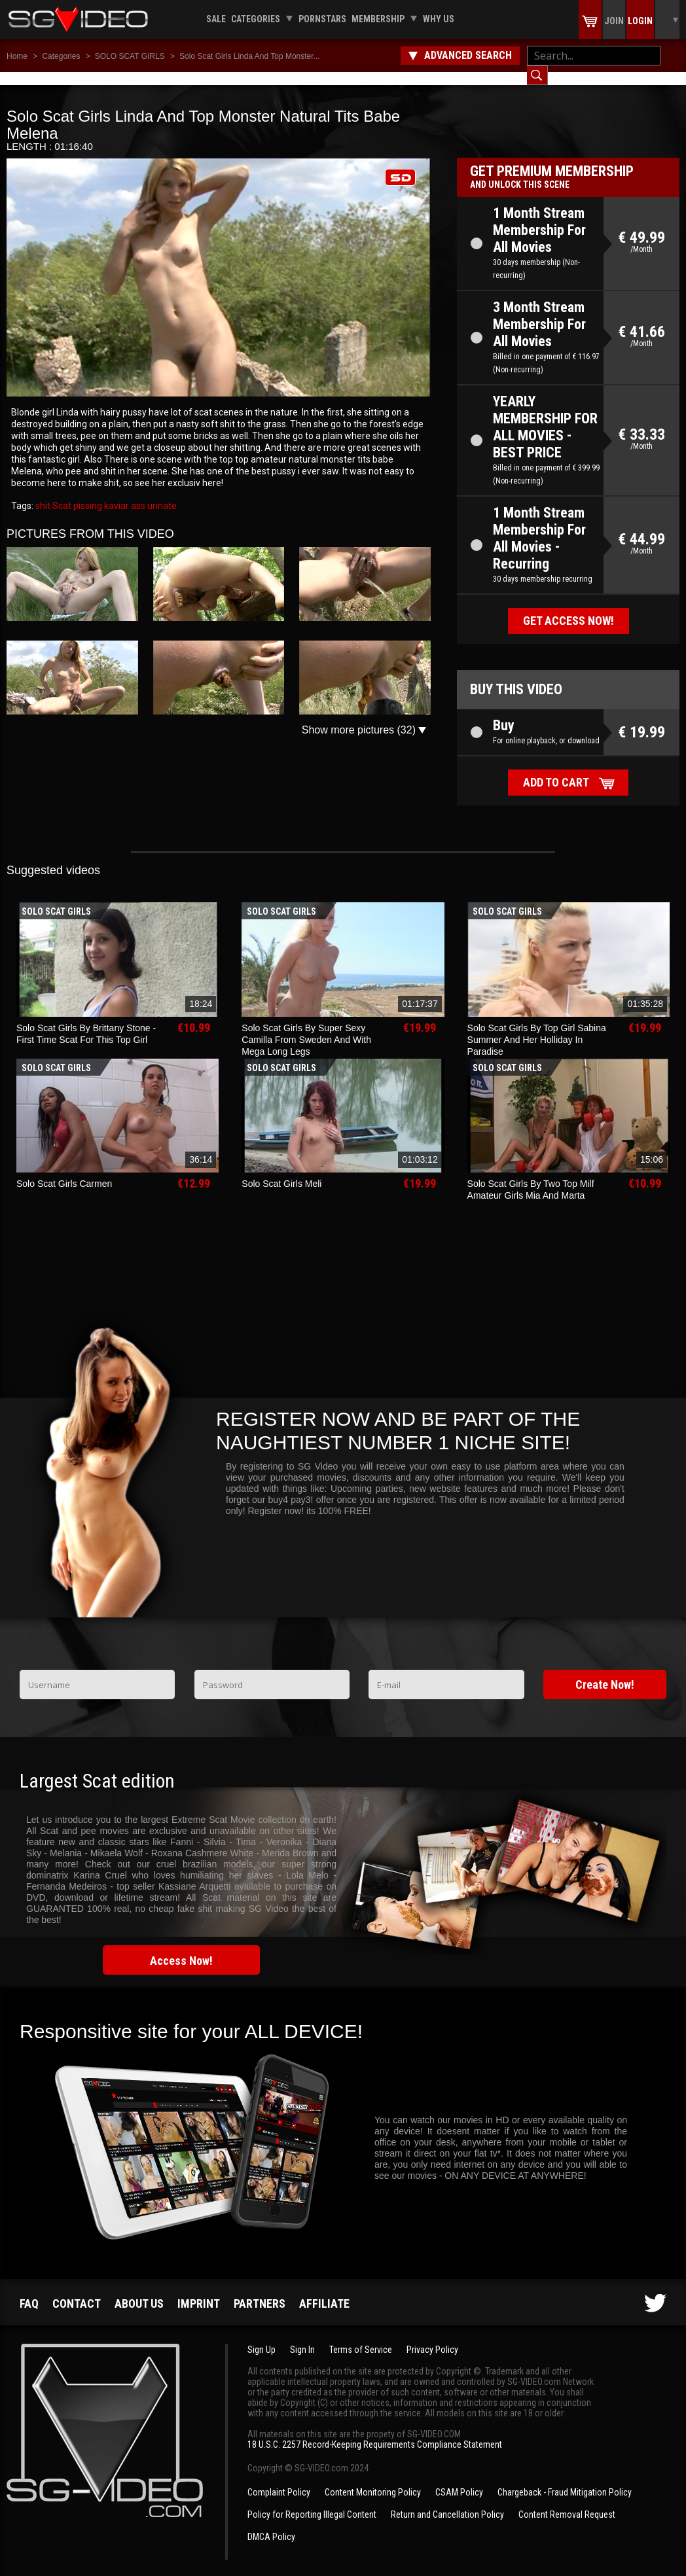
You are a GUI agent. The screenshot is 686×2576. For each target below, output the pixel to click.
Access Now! (181, 1947)
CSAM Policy (459, 2479)
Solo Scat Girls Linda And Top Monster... (249, 56)
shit (42, 492)
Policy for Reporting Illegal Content (311, 2501)
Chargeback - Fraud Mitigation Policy (564, 2479)
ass (137, 492)
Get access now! (568, 607)
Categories (255, 19)
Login (640, 21)
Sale (216, 19)
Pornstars (322, 19)
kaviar (115, 492)
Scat (60, 492)
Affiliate (324, 2290)
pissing (86, 492)
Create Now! (604, 1671)
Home (17, 56)
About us (139, 2290)
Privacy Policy (432, 2336)
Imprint (198, 2290)
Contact (76, 2290)
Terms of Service (360, 2336)
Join (614, 21)
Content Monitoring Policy (373, 2479)
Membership (378, 19)
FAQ (29, 2290)
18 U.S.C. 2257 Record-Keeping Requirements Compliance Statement (374, 2431)
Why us (438, 19)
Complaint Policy (278, 2479)
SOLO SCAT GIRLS (130, 56)
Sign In (302, 2336)
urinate (161, 492)
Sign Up (261, 2336)
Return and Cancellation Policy (447, 2501)
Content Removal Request (566, 2501)
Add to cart (556, 769)
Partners (259, 2290)
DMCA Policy (271, 2523)
